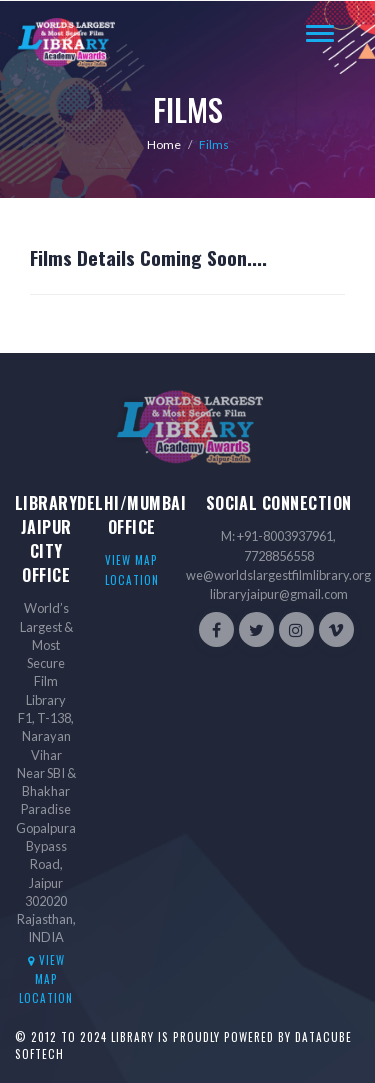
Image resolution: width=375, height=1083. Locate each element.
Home (164, 144)
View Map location (46, 979)
